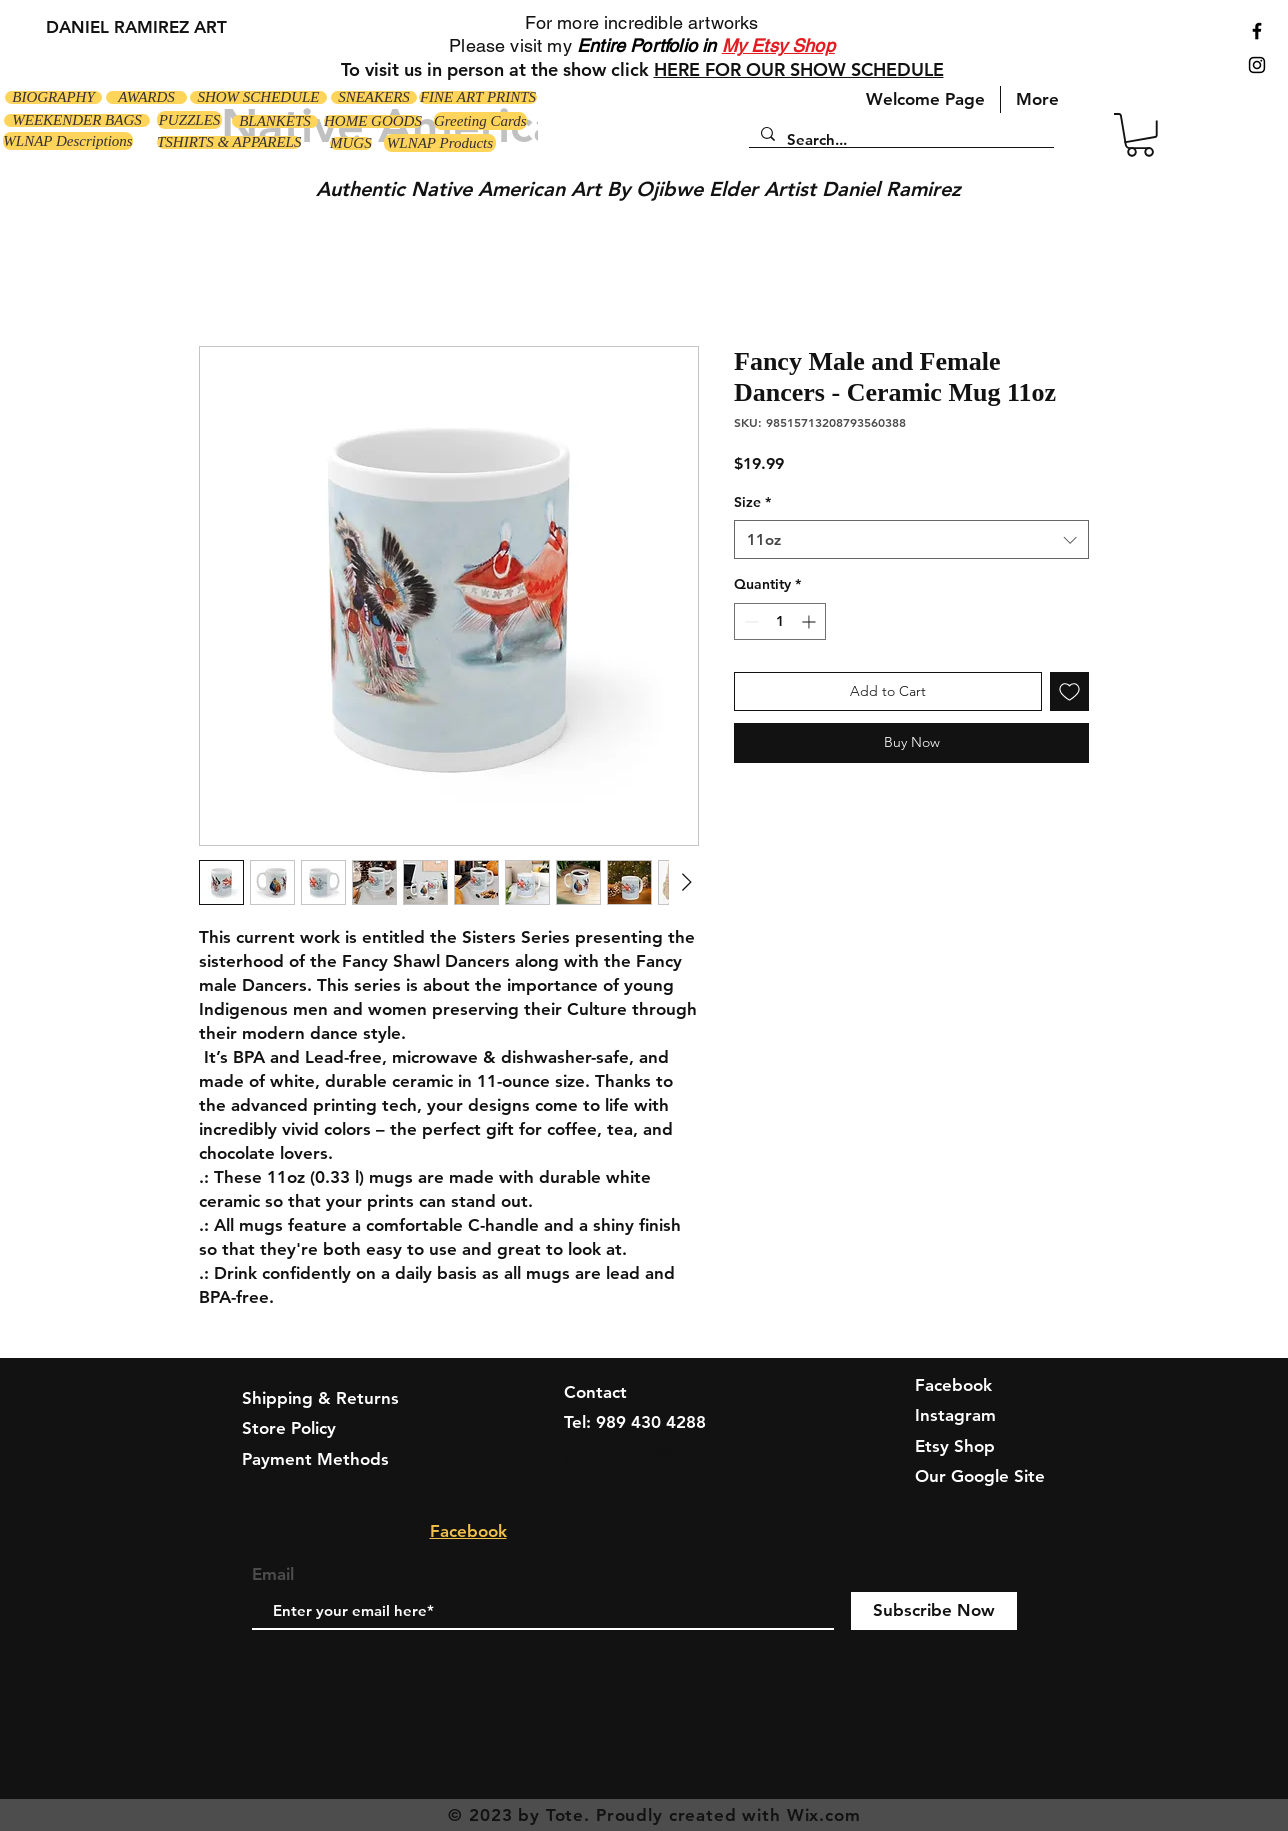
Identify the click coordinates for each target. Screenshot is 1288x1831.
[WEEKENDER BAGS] (77, 120)
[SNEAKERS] (374, 97)
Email (273, 1574)
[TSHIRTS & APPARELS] (229, 142)
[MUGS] (351, 143)
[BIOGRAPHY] (53, 97)
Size (752, 502)
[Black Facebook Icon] (1257, 31)
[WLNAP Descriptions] (68, 141)
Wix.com (824, 1815)
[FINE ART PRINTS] (478, 97)
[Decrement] (749, 621)
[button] (1140, 135)
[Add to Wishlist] (1069, 691)
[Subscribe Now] (934, 1611)
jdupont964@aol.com (648, 1453)
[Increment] (810, 621)
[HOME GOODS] (373, 121)
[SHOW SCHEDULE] (258, 97)
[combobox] (911, 539)
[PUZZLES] (189, 120)
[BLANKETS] (275, 121)
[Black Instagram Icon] (1257, 65)
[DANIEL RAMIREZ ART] (136, 28)
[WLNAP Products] (440, 143)
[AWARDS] (146, 97)
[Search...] (899, 139)
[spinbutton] (780, 621)
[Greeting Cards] (480, 121)
